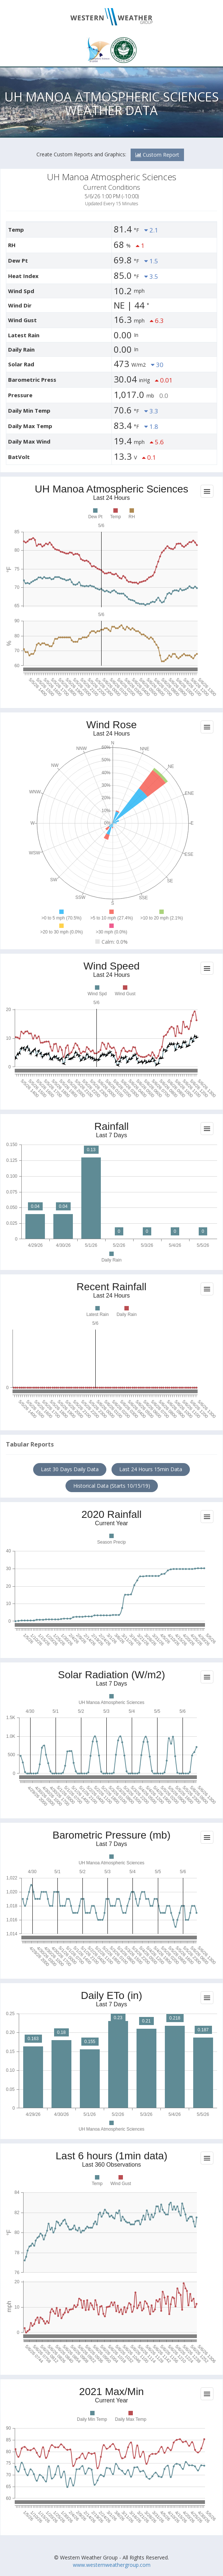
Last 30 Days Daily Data (70, 1469)
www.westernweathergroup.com (112, 2564)
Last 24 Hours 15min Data (150, 1469)
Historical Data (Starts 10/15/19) (111, 1485)
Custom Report (157, 154)
